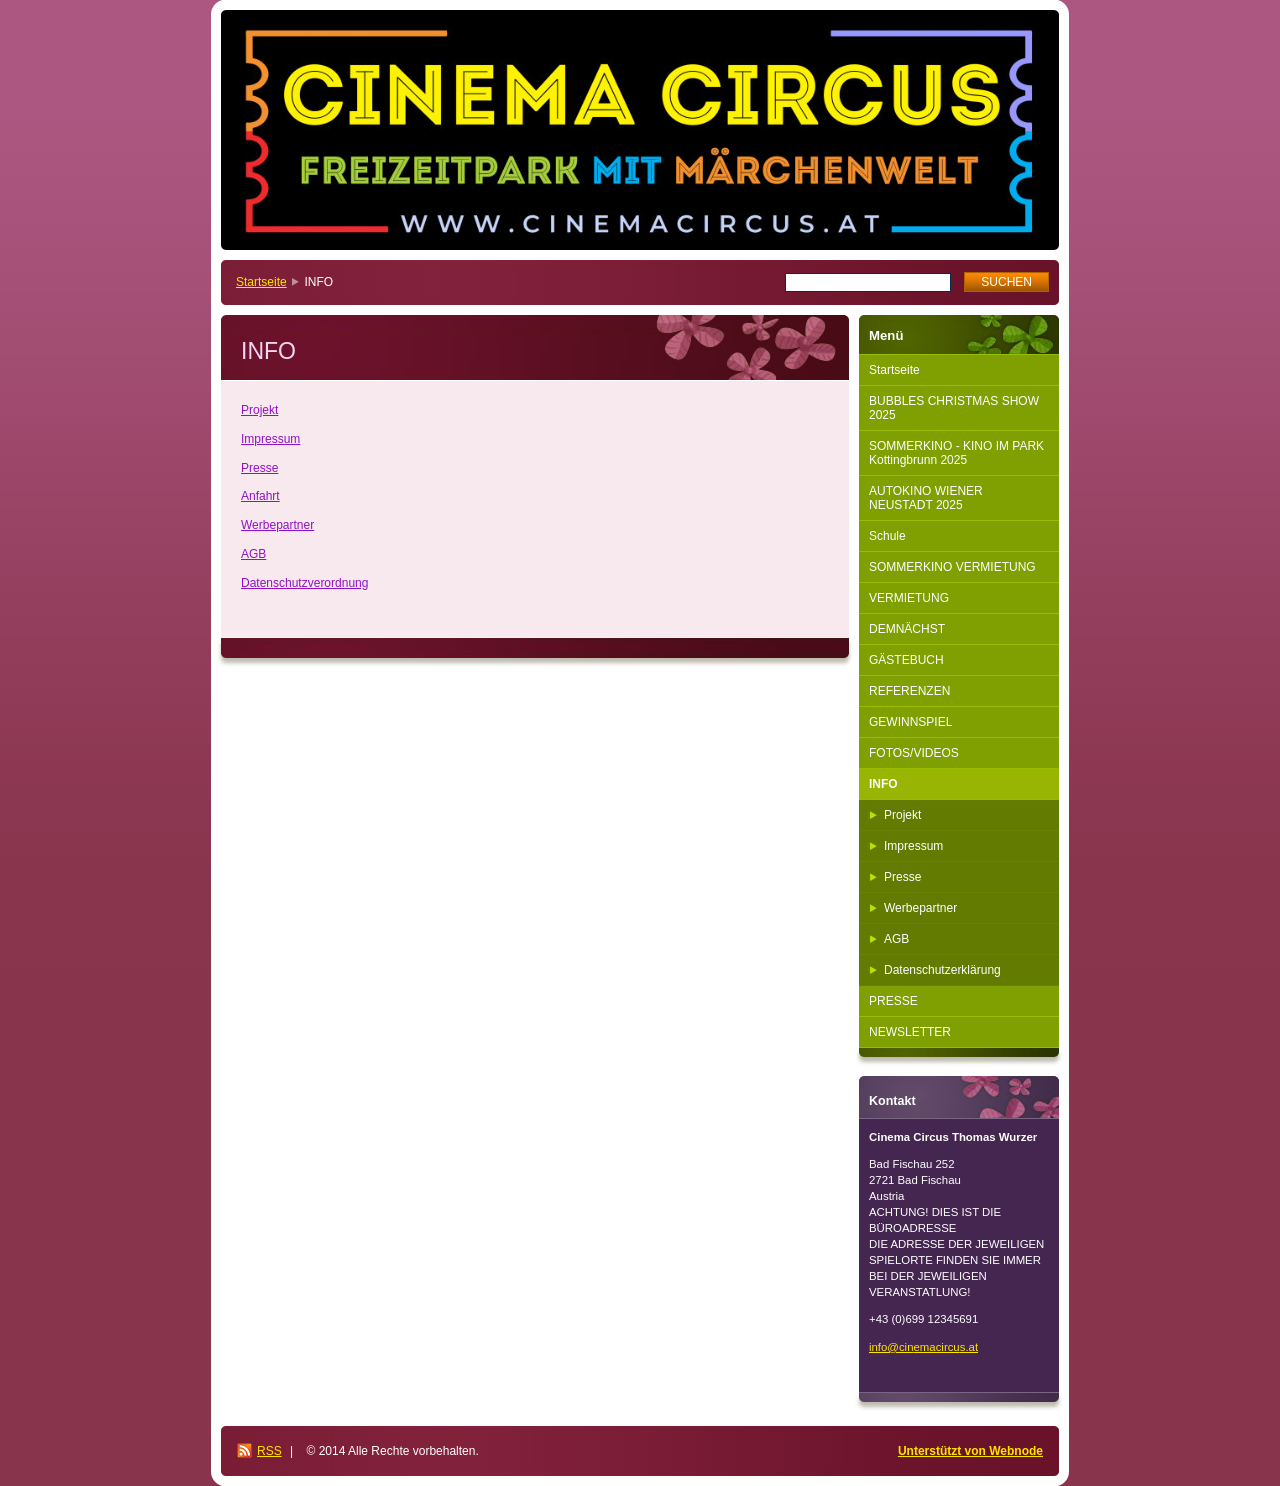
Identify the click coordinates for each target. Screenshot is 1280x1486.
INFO (883, 784)
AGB (253, 554)
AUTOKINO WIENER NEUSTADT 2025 (926, 498)
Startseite (261, 282)
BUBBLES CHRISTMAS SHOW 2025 (954, 408)
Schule (887, 536)
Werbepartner (277, 525)
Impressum (270, 439)
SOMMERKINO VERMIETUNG (952, 567)
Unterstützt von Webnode (970, 1451)
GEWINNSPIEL (910, 722)
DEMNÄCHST (907, 629)
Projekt (259, 410)
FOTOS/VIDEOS (914, 753)
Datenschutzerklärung (942, 970)
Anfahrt (260, 496)
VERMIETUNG (909, 598)
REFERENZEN (909, 691)
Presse (259, 468)
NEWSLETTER (910, 1032)
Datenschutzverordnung (304, 583)
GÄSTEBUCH (906, 660)
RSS (269, 1451)
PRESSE (893, 1001)
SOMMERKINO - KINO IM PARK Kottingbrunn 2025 (956, 453)
